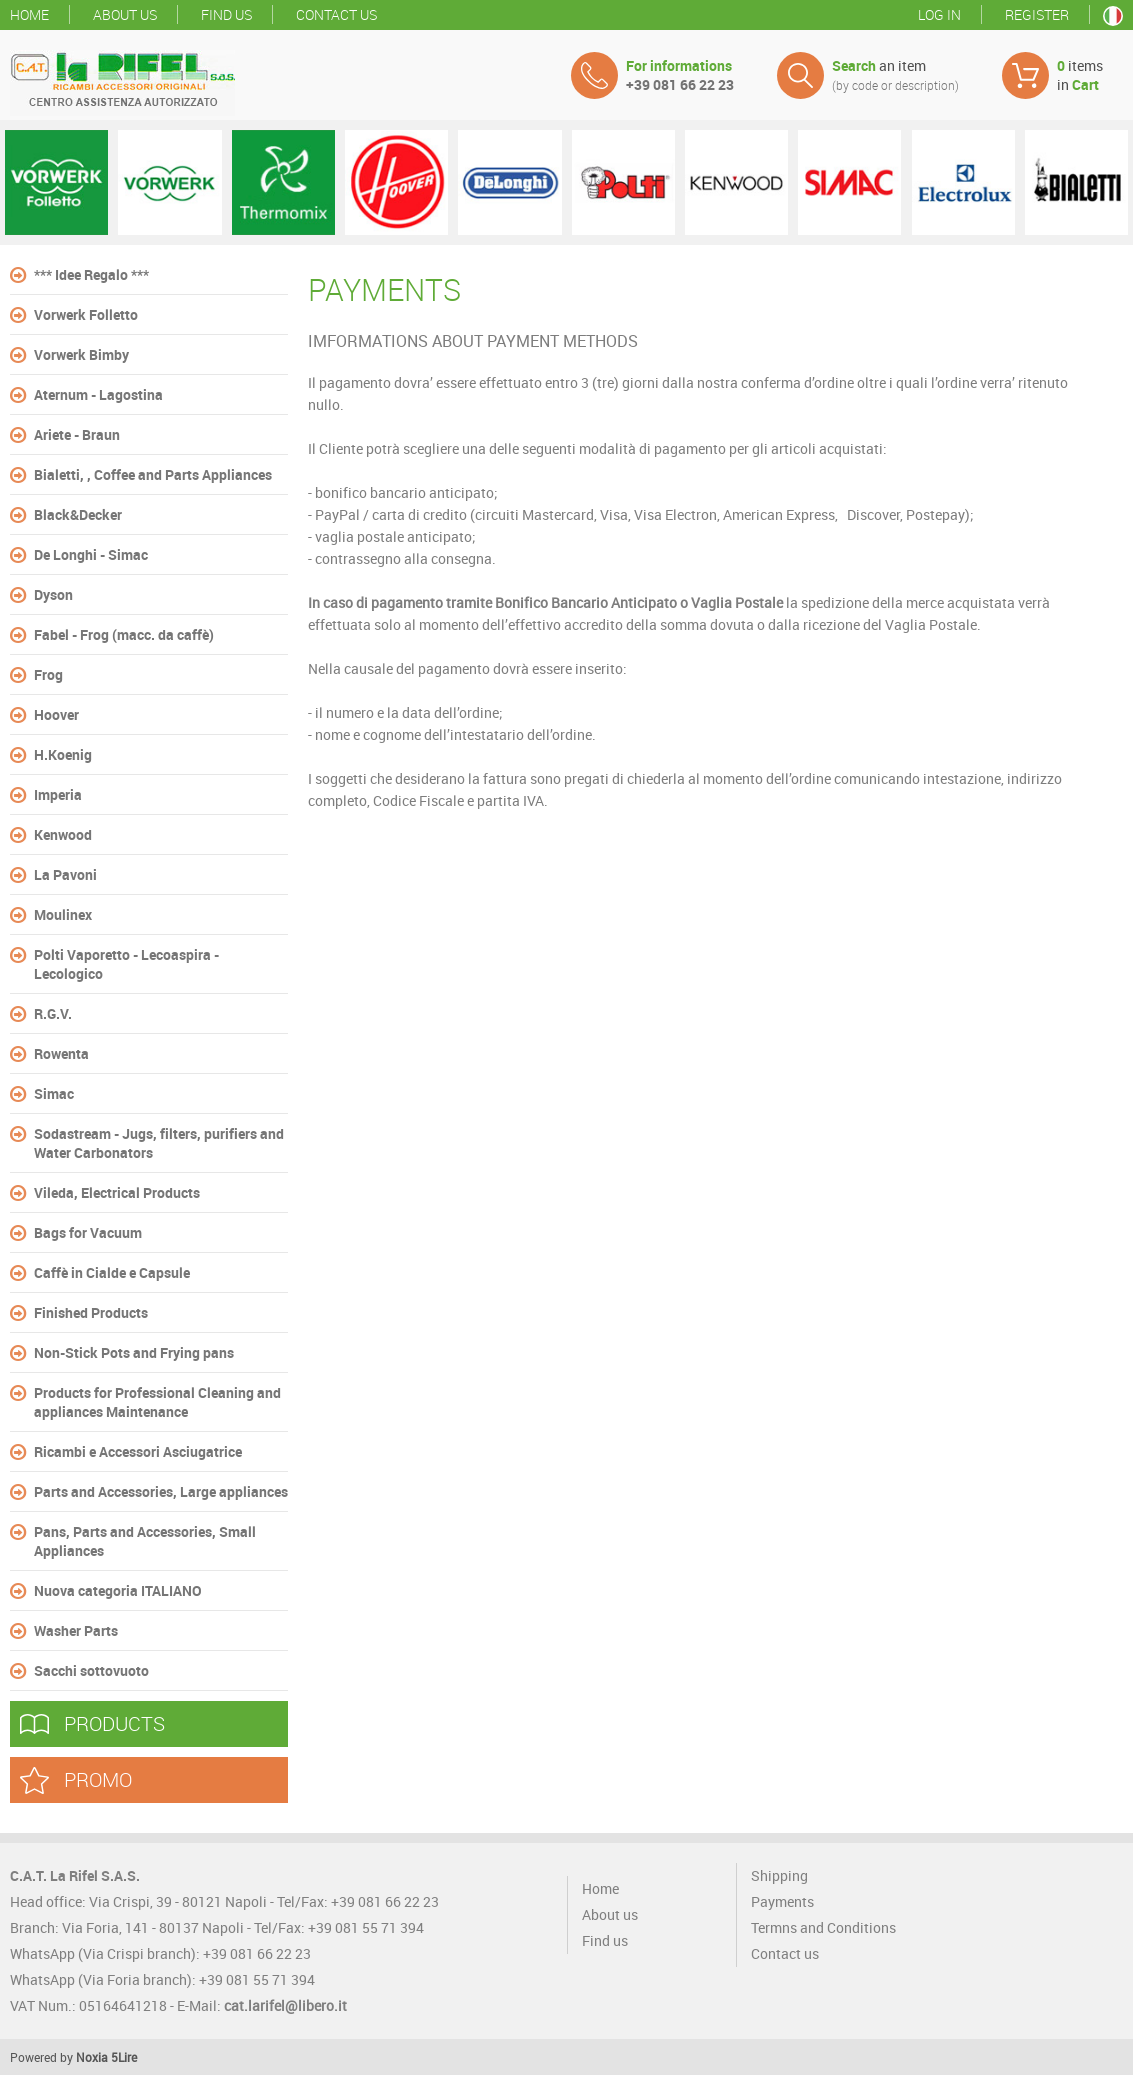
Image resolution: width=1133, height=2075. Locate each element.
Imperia (58, 794)
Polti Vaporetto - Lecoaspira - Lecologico (126, 964)
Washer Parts (76, 1630)
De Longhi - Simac (91, 554)
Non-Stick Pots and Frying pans (134, 1352)
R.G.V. (53, 1013)
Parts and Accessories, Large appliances (161, 1491)
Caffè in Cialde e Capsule (112, 1272)
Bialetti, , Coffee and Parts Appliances (153, 474)
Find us (226, 14)
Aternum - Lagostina (98, 394)
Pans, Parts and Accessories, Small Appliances (145, 1541)
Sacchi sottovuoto (91, 1670)
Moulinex (63, 914)
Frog (48, 674)
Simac (54, 1093)
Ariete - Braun (77, 434)
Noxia (92, 2057)
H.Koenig (63, 754)
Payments (782, 1901)
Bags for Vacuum (88, 1232)
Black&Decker (78, 514)
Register (1037, 14)
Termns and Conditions (823, 1927)
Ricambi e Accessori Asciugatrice (138, 1451)
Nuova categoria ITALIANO (118, 1590)
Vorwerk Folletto (86, 314)
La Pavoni (65, 874)
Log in (939, 14)
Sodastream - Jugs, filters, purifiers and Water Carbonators (159, 1143)
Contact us (336, 14)
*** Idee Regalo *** (91, 274)
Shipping (779, 1875)
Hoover (56, 714)
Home (29, 14)
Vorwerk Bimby (81, 354)
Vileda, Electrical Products (117, 1192)
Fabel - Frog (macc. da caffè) (124, 634)
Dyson (53, 594)
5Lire (124, 2057)
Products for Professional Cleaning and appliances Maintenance (157, 1402)
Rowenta (61, 1053)
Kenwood (63, 834)
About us (125, 14)
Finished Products (91, 1312)
